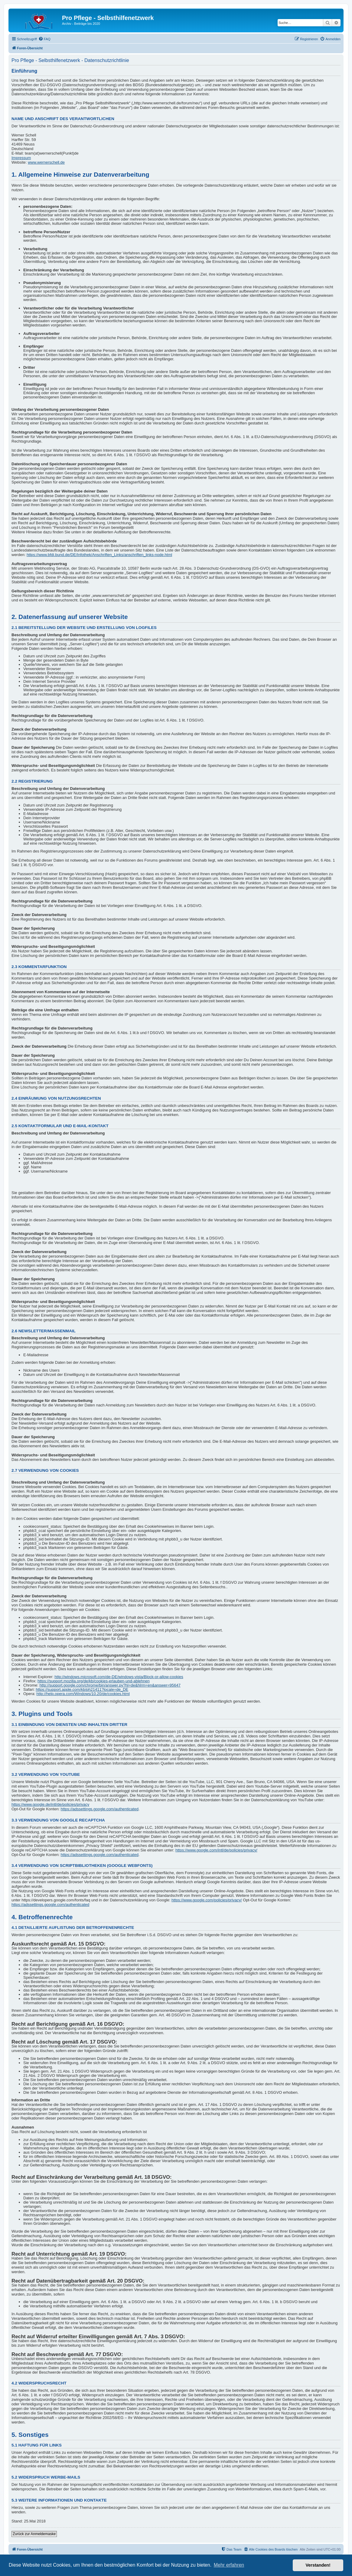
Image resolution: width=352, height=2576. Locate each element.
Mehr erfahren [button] (229, 2565)
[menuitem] (44, 39)
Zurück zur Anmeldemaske (34, 2534)
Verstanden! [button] (318, 2565)
